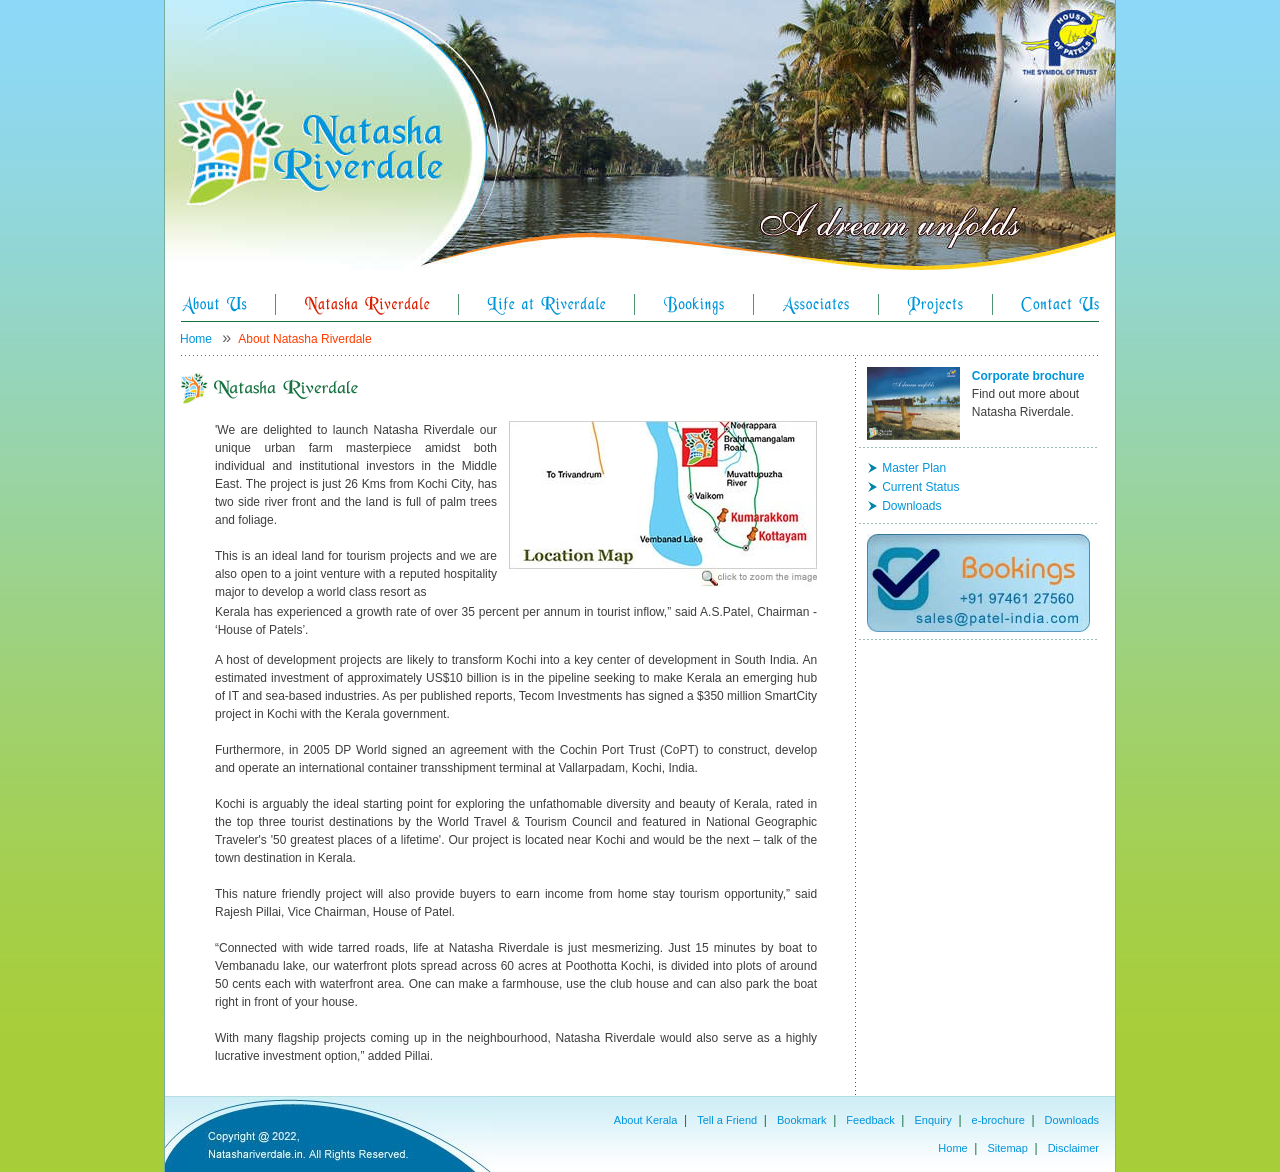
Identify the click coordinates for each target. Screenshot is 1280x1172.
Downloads (911, 506)
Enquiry (932, 1120)
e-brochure (998, 1120)
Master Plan (914, 468)
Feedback (870, 1120)
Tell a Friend (727, 1120)
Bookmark (802, 1120)
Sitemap (1007, 1148)
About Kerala (646, 1120)
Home (196, 339)
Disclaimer (1073, 1148)
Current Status (920, 487)
